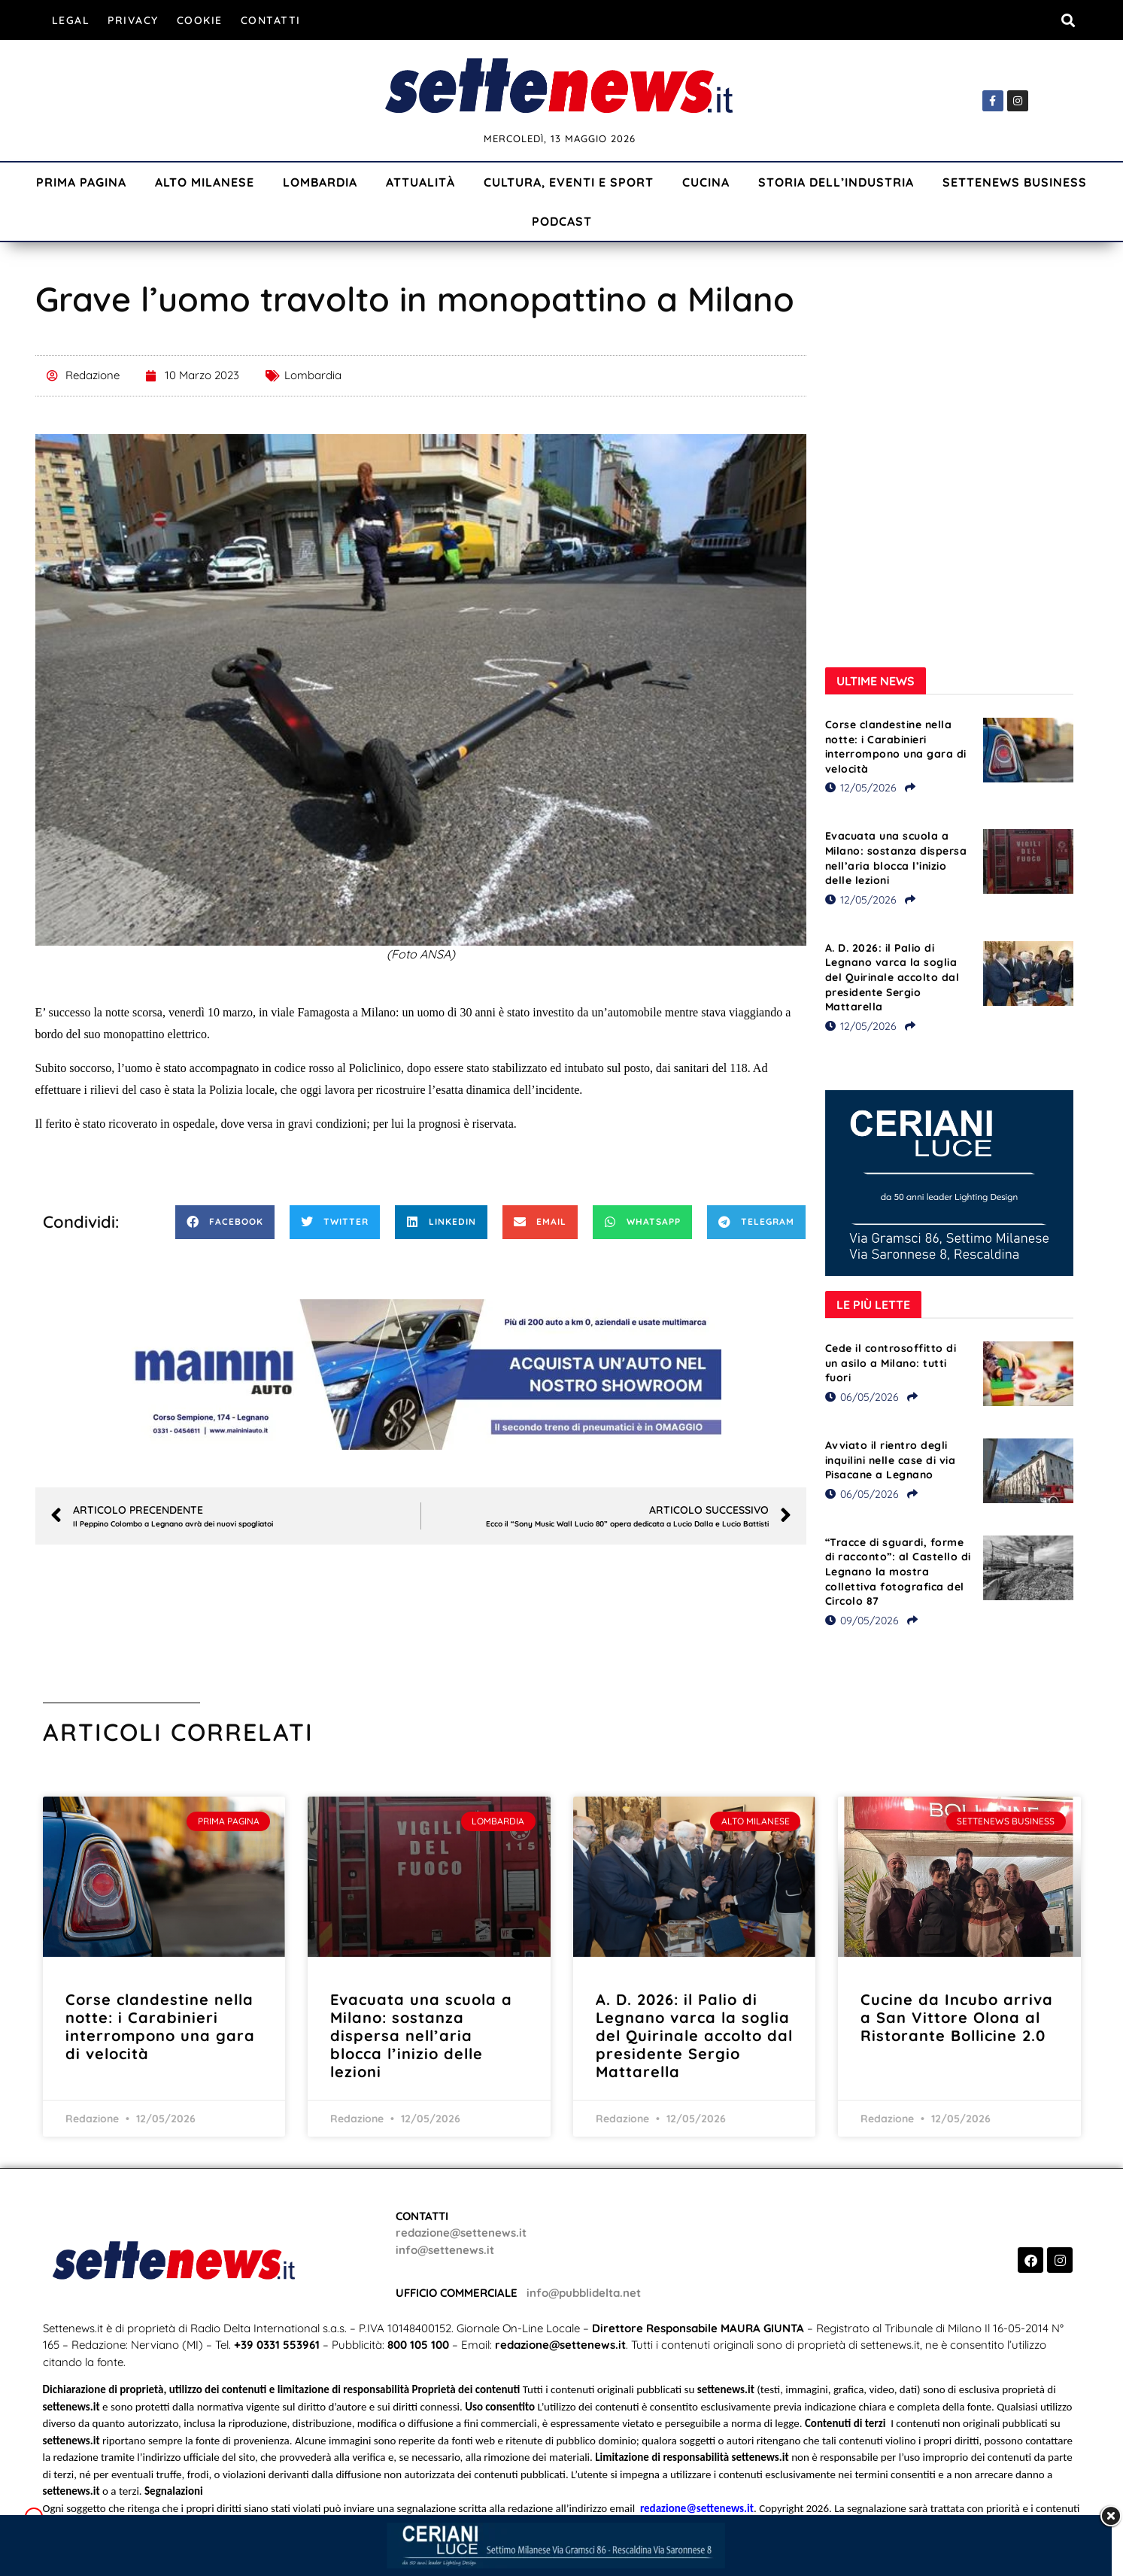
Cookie (200, 20)
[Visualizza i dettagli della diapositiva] (420, 1374)
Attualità (420, 182)
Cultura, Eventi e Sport (569, 182)
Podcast (562, 221)
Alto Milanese (204, 182)
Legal (71, 20)
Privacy (133, 20)
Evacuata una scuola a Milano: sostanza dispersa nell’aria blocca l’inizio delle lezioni (896, 858)
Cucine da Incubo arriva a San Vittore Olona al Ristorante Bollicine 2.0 (956, 2017)
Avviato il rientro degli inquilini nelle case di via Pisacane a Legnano (890, 1459)
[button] (1068, 20)
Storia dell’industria (836, 182)
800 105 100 (418, 2345)
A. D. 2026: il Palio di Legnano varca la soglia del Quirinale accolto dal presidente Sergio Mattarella (892, 977)
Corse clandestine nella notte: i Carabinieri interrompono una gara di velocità (896, 747)
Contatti (271, 20)
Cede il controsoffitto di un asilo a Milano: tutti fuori (891, 1362)
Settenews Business (1014, 182)
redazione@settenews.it (461, 2232)
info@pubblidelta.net (584, 2293)
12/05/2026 (861, 787)
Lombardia (320, 182)
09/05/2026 (862, 1620)
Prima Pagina (81, 182)
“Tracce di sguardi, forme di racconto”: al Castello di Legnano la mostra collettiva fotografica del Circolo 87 (898, 1572)
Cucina (706, 182)
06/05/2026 (862, 1397)
